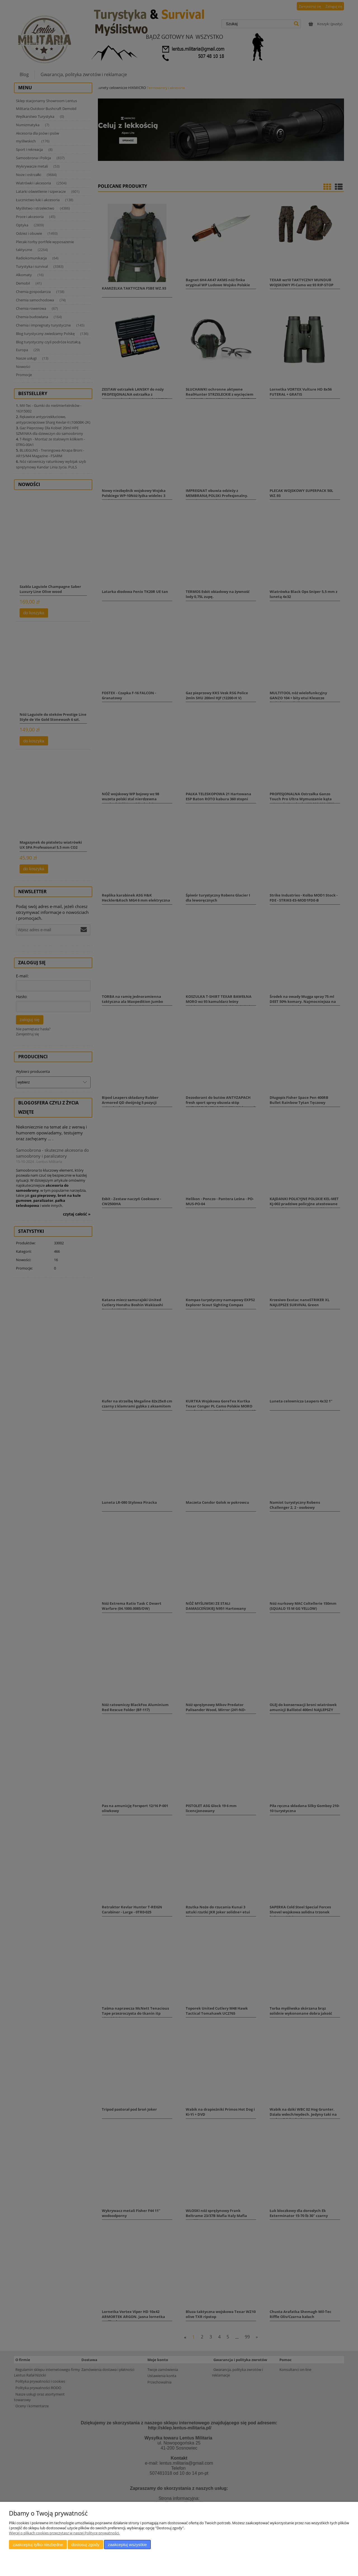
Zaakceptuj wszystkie (127, 2544)
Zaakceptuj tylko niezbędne (38, 2544)
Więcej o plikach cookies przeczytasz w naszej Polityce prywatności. (64, 2532)
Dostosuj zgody (85, 2544)
